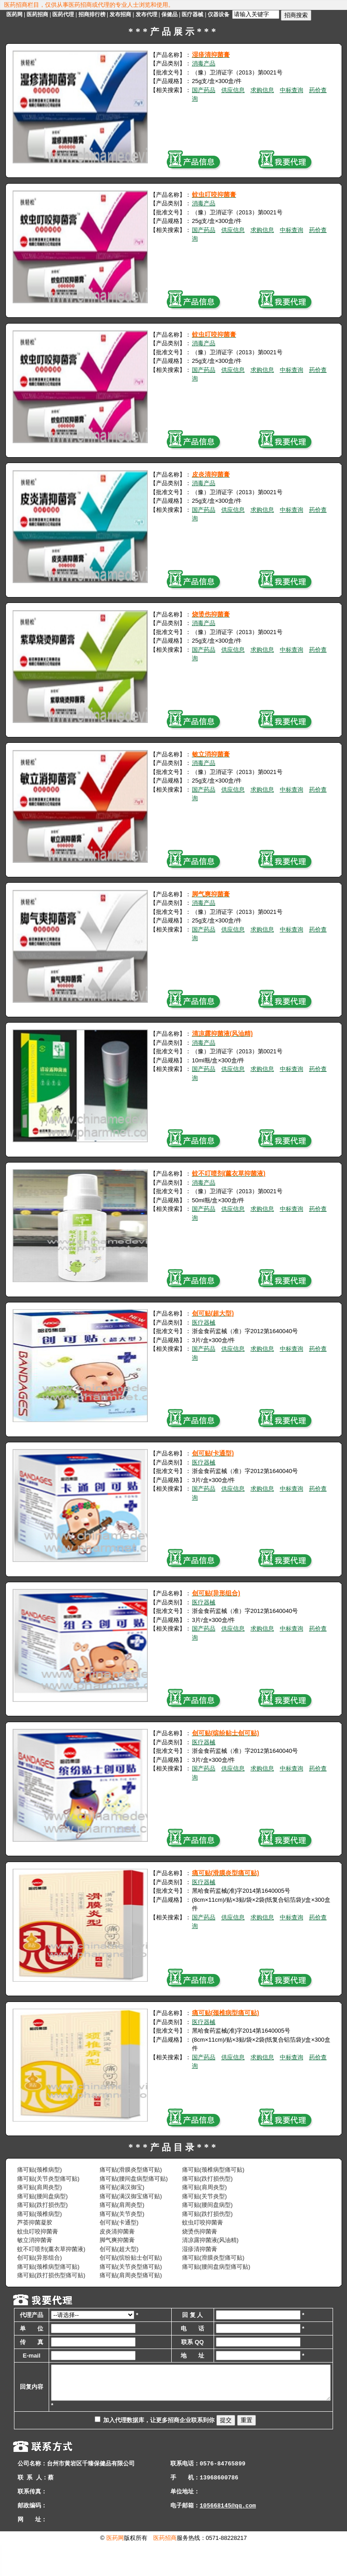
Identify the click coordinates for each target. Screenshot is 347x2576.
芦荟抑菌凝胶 (34, 2222)
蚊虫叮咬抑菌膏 (202, 2222)
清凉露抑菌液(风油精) (210, 2240)
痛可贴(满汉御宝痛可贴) (131, 2196)
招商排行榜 (91, 14)
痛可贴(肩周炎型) (39, 2187)
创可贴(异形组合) (39, 2257)
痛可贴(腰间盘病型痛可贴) (134, 2178)
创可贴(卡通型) (119, 2222)
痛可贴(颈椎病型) (39, 2169)
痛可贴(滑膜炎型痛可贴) (131, 2169)
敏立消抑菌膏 (34, 2240)
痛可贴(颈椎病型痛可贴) (213, 2169)
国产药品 (203, 90)
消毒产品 (203, 63)
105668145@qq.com (228, 2537)
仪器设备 (218, 14)
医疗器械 (192, 14)
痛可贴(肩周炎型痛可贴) (131, 2275)
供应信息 (233, 90)
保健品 (169, 14)
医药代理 (63, 14)
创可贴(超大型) (119, 2249)
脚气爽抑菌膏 (117, 2240)
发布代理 (146, 14)
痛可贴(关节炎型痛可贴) (48, 2178)
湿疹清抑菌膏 (199, 2249)
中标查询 (291, 90)
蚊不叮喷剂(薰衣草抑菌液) (51, 2249)
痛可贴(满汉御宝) (122, 2187)
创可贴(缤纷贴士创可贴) (131, 2257)
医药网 (14, 14)
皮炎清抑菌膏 (117, 2231)
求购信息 (262, 90)
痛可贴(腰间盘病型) (42, 2196)
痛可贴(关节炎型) (204, 2196)
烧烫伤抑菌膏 (199, 2231)
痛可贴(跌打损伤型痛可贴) (51, 2275)
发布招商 (120, 14)
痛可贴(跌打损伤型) (207, 2178)
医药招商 (37, 14)
